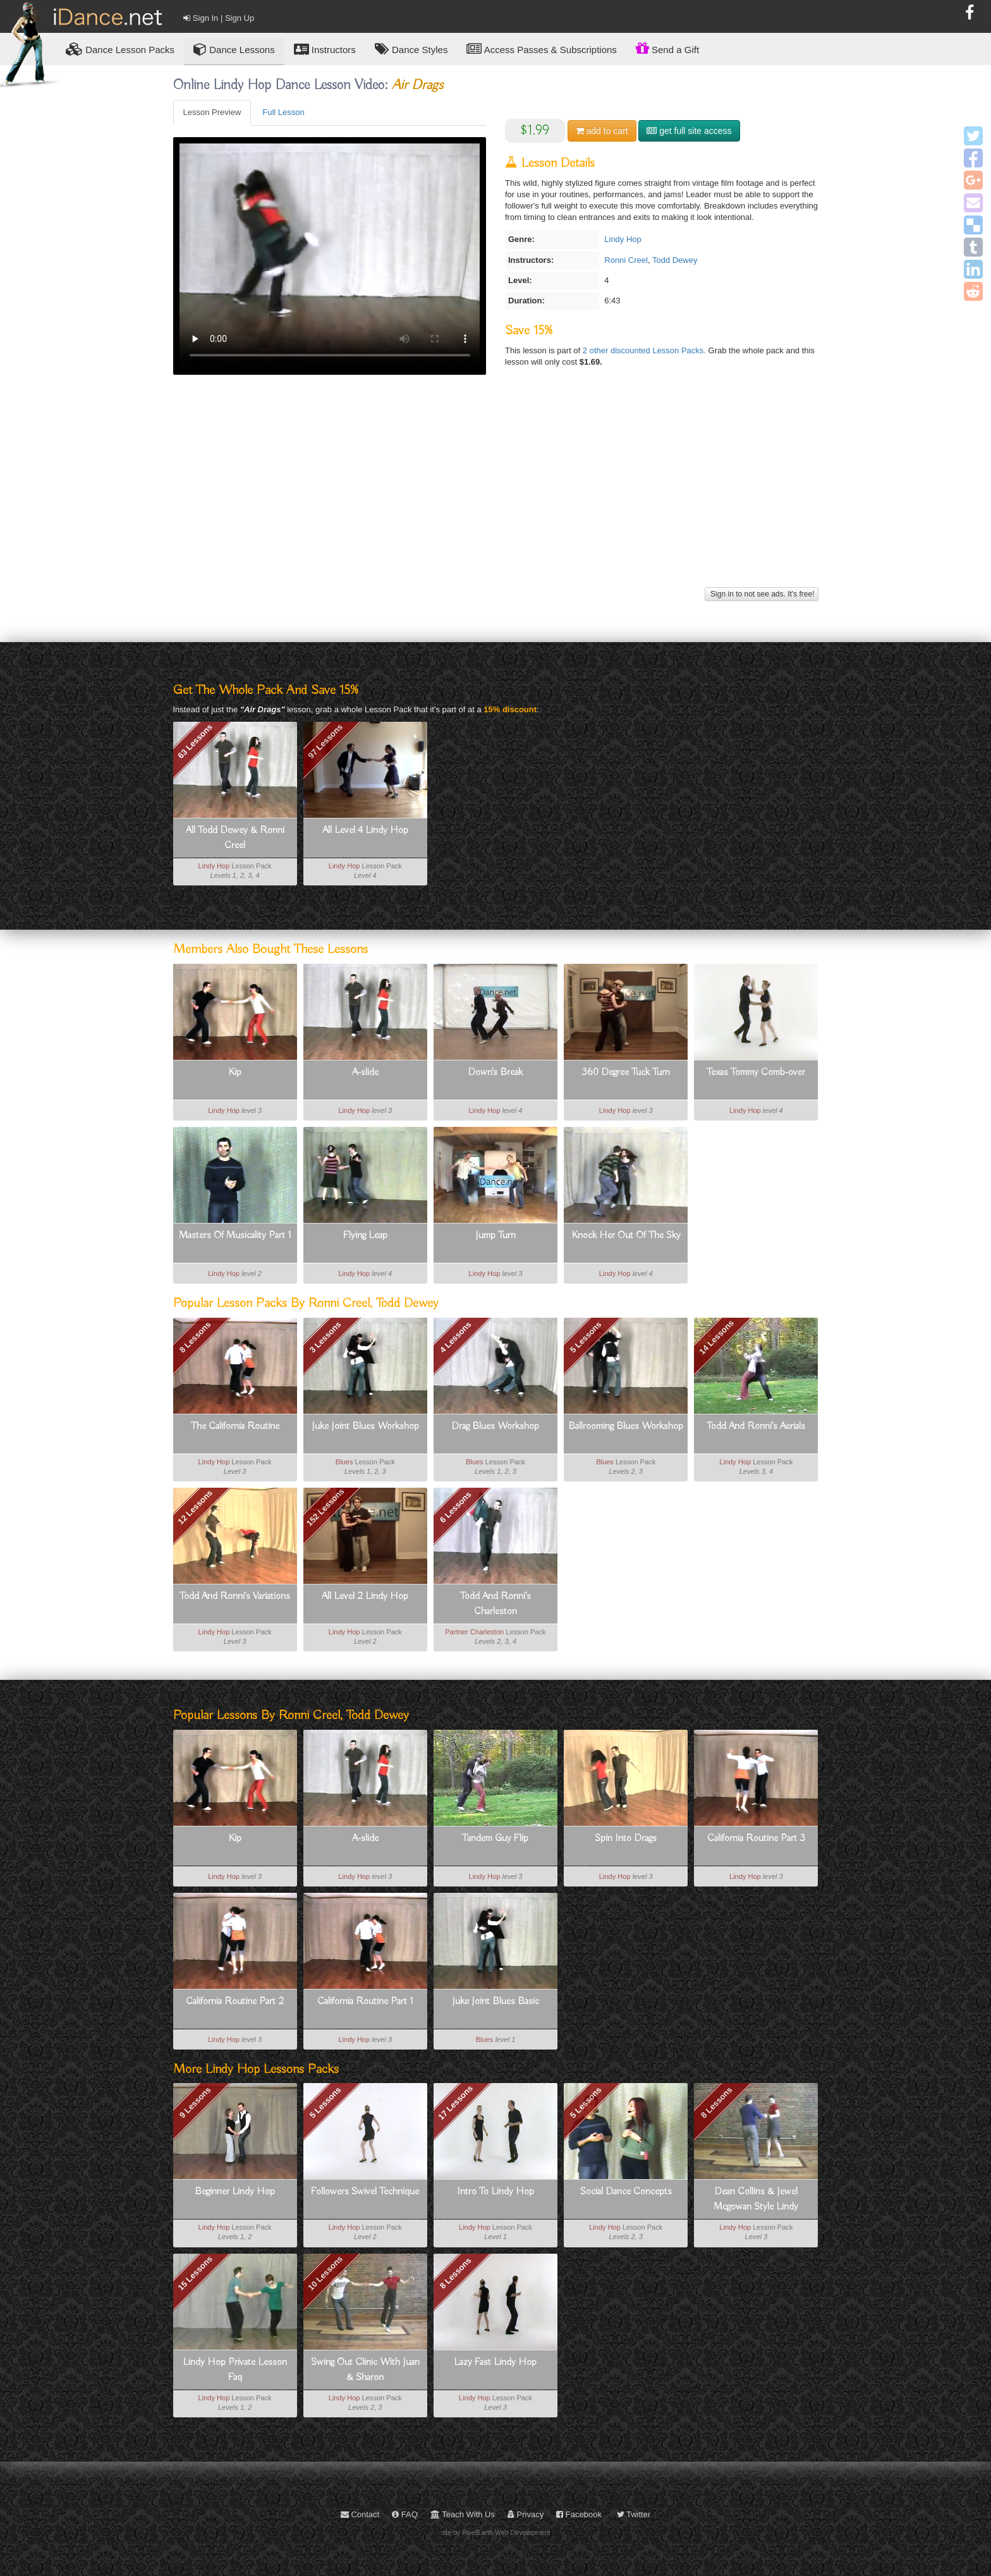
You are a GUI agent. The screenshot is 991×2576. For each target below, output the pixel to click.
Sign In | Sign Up (218, 18)
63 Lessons (195, 741)
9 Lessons (195, 2102)
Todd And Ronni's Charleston (495, 1604)
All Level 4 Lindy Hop (365, 830)
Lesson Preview (212, 112)
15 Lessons (195, 2273)
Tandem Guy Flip (495, 1838)
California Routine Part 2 (235, 2001)
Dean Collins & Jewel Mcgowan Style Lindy (756, 2199)
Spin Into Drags (626, 1838)
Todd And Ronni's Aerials (756, 1426)
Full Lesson (283, 112)
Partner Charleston (474, 1632)
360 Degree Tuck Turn (625, 1072)
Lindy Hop (622, 239)
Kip (234, 1072)
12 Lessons (195, 1507)
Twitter (634, 2514)
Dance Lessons (234, 49)
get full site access (689, 131)
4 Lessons (455, 1337)
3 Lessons (325, 1337)
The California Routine (235, 1426)
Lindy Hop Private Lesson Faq (235, 2370)
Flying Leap (365, 1235)
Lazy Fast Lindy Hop (495, 2362)
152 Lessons (325, 1507)
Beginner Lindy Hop (235, 2191)
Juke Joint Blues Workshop (365, 1426)
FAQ (405, 2514)
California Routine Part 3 (756, 1838)
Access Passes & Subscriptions (541, 49)
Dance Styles (411, 49)
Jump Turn (495, 1235)
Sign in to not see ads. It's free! (761, 594)
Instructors (325, 49)
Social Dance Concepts (626, 2191)
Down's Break (495, 1072)
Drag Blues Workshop (495, 1426)
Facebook (579, 2514)
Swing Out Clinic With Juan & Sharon (365, 2370)
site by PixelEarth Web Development (495, 2532)
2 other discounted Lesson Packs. (645, 350)
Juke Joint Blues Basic (495, 2001)
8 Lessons (195, 1336)
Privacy (526, 2514)
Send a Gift (667, 48)
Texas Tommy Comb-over (756, 1072)
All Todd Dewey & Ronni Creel (235, 838)
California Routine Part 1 (365, 2001)
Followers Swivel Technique (365, 2191)
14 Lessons (716, 1337)
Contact (360, 2514)
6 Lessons (455, 1507)
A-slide (365, 1072)
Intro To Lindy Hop (495, 2191)
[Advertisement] (495, 495)
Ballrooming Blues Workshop (625, 1426)
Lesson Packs (120, 49)
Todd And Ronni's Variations (234, 1596)
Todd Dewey (675, 260)
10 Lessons (325, 2273)
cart (602, 131)
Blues (344, 1462)
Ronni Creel (626, 260)
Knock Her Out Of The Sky (626, 1235)
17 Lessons (455, 2103)
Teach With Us (462, 2514)
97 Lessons (325, 741)
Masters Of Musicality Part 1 (235, 1235)
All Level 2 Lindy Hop (365, 1596)
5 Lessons (586, 1337)
